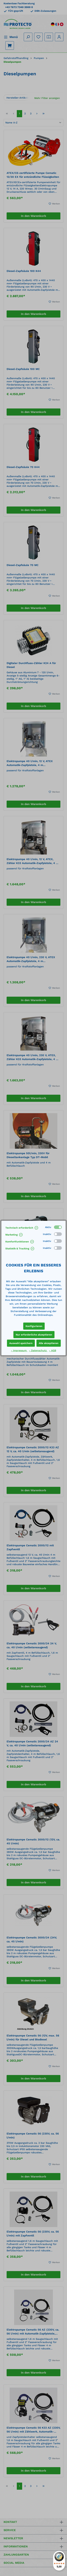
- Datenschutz (38, 1350)
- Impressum (19, 1350)
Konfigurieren (34, 1326)
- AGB (52, 1350)
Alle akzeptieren (48, 1343)
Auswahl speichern (21, 1343)
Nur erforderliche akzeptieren (34, 1334)
